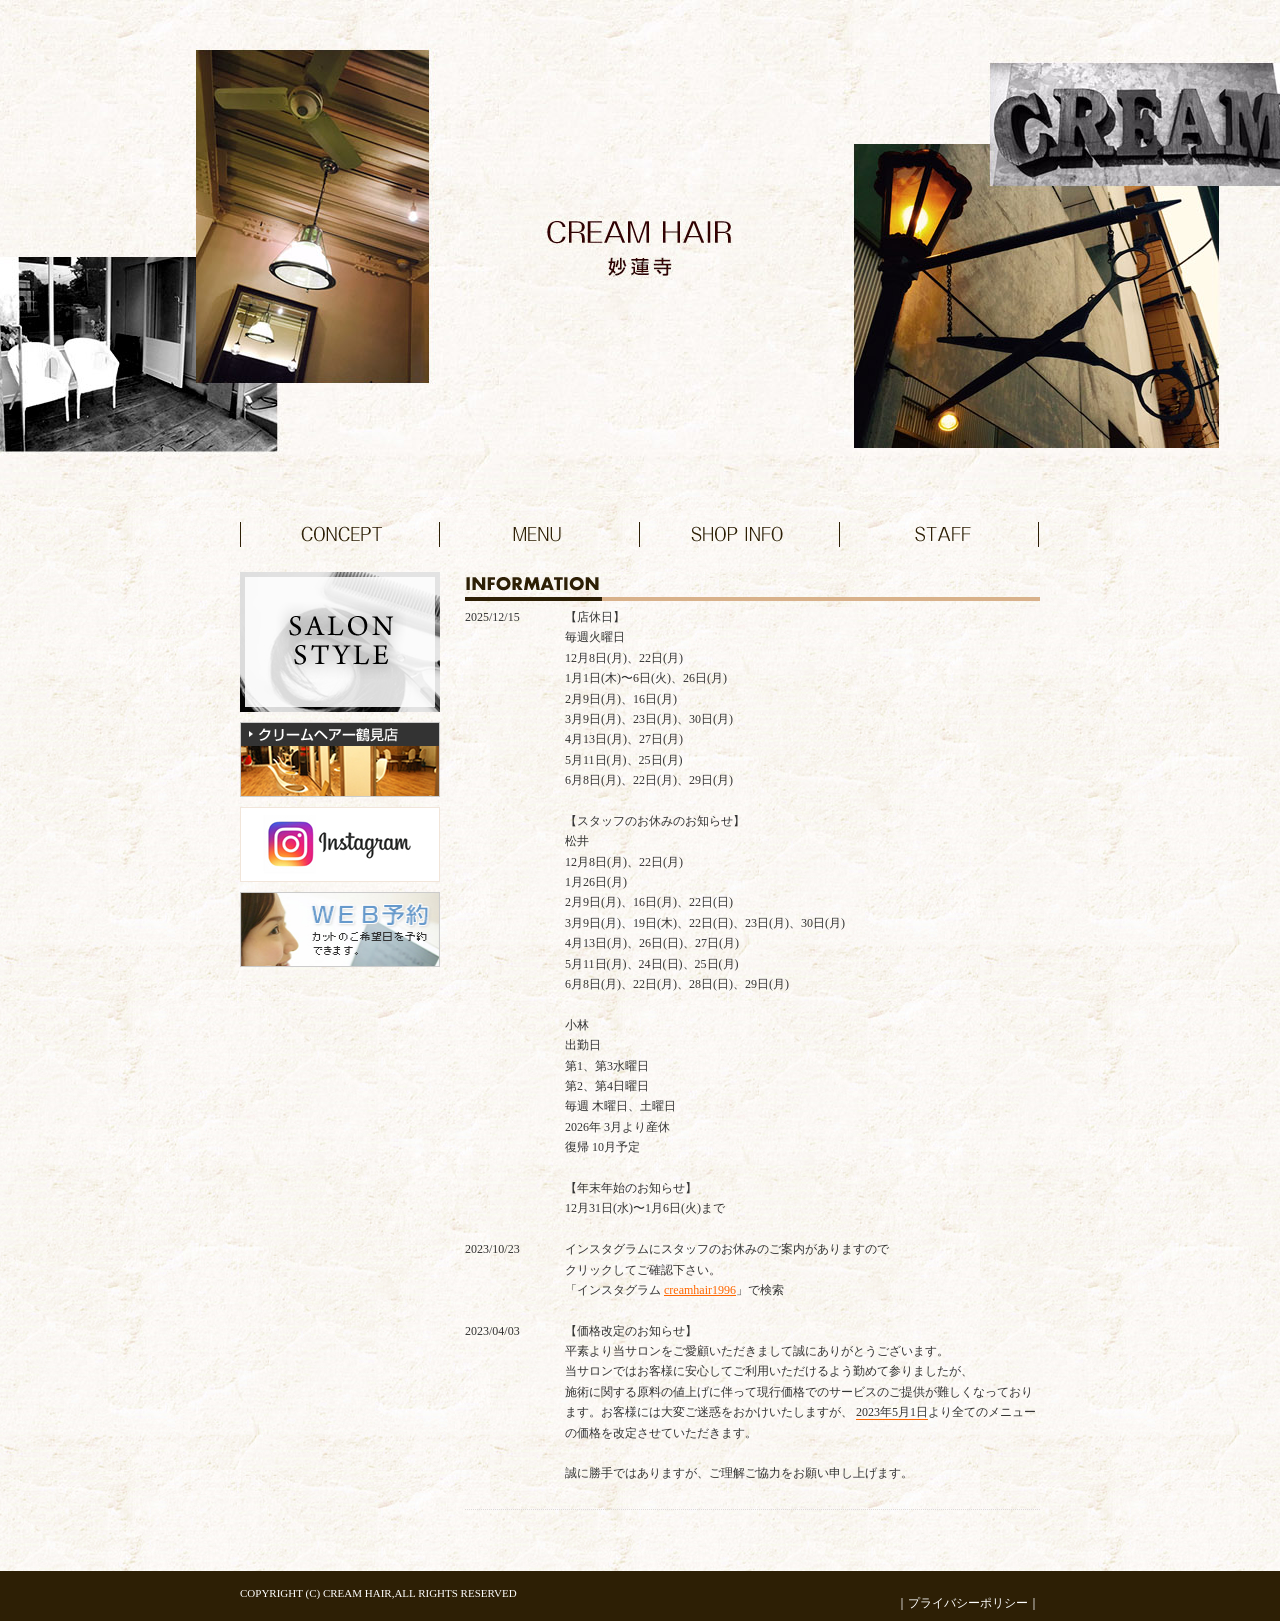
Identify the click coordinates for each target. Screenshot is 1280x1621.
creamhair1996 (700, 1290)
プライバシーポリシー (968, 1603)
